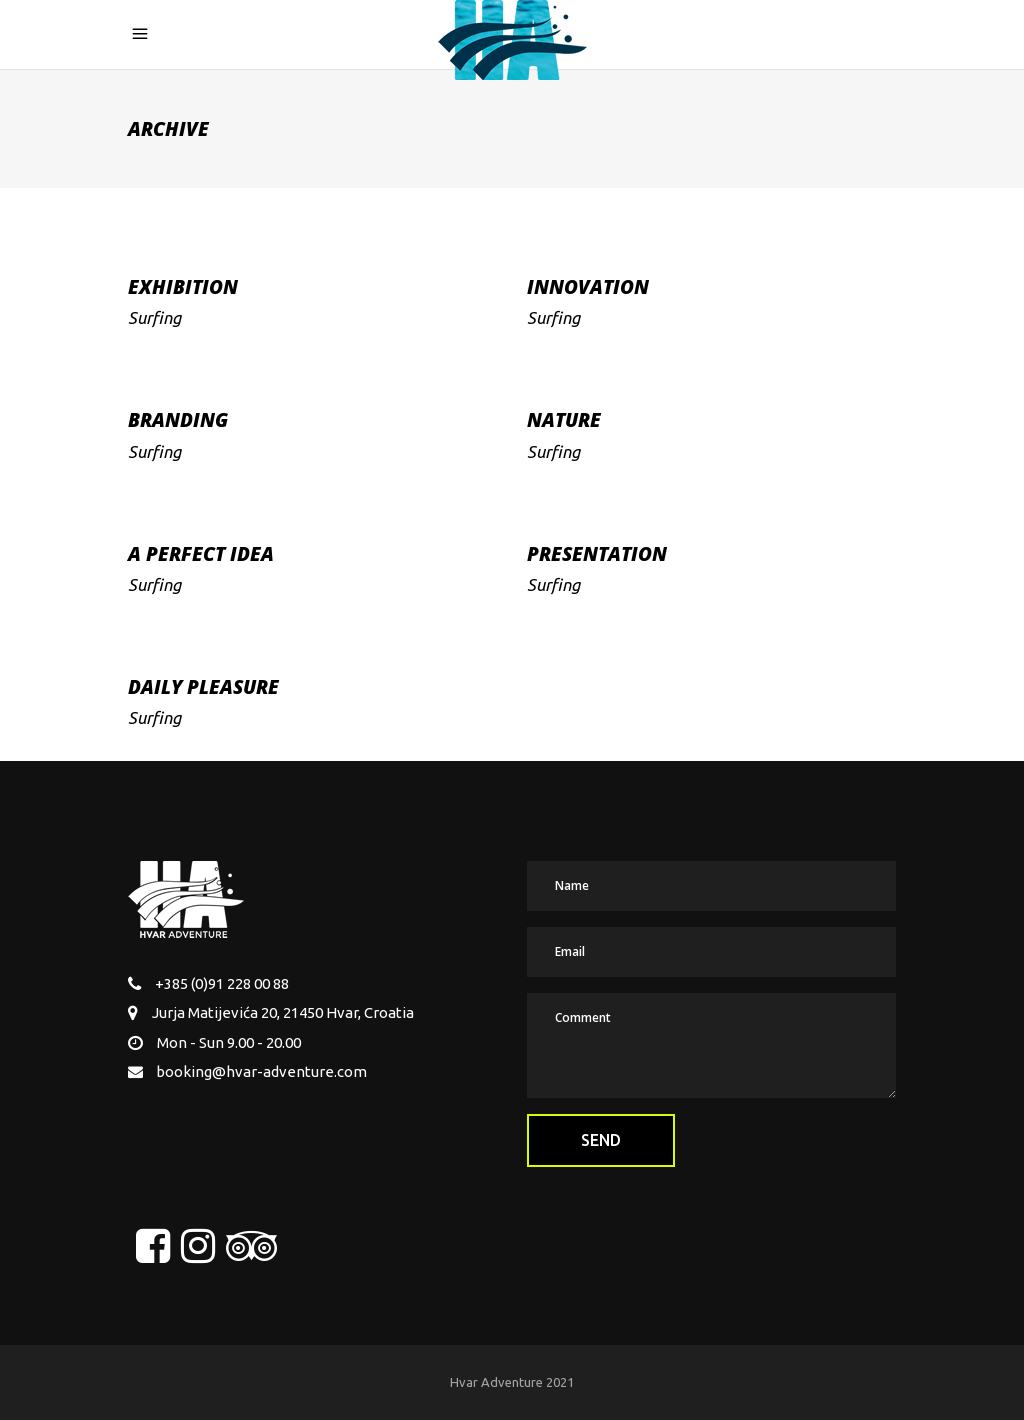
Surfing (154, 317)
